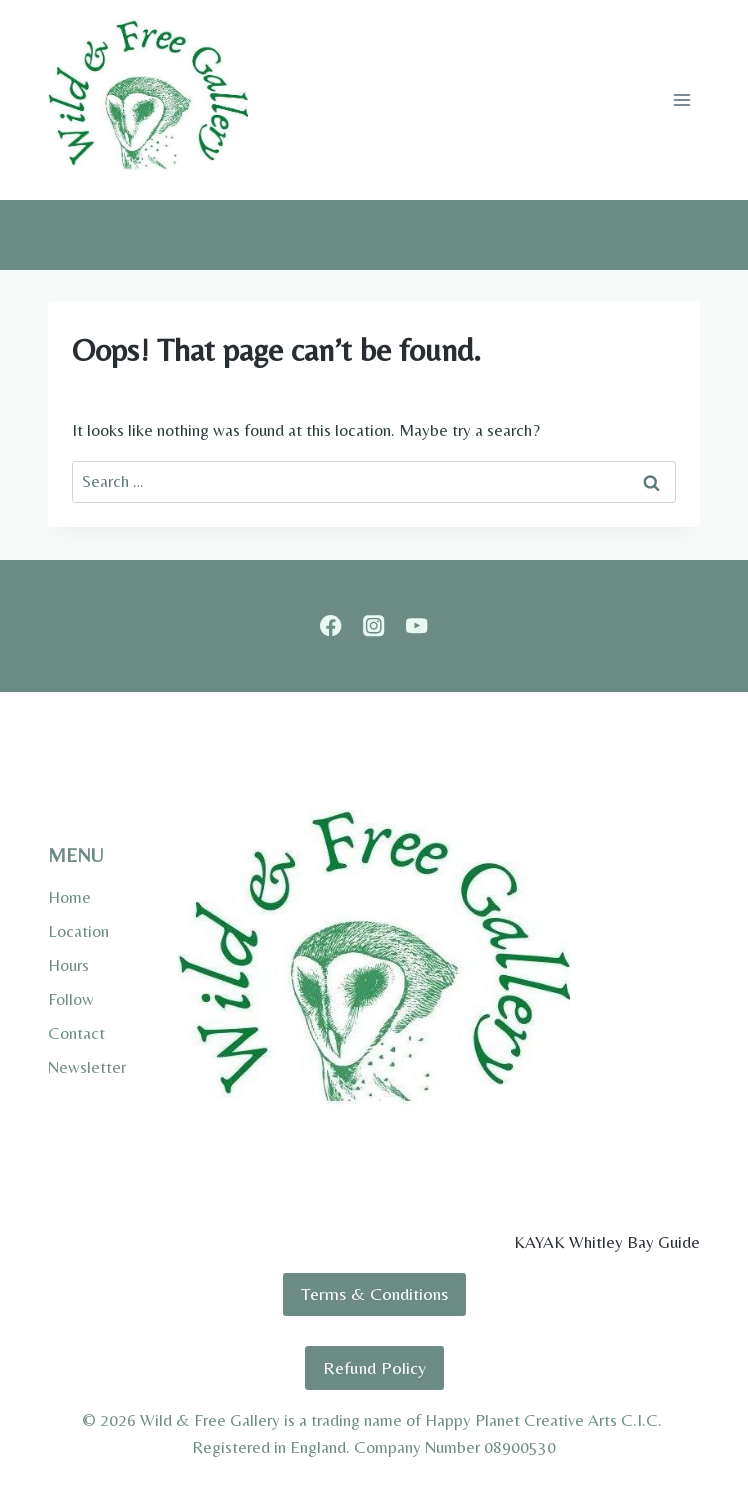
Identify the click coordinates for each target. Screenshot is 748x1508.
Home (69, 897)
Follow (71, 999)
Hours (68, 965)
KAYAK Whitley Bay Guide (607, 1242)
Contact (76, 1033)
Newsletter (87, 1067)
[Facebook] (331, 626)
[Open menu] (681, 99)
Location (78, 931)
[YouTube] (416, 626)
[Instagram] (374, 626)
